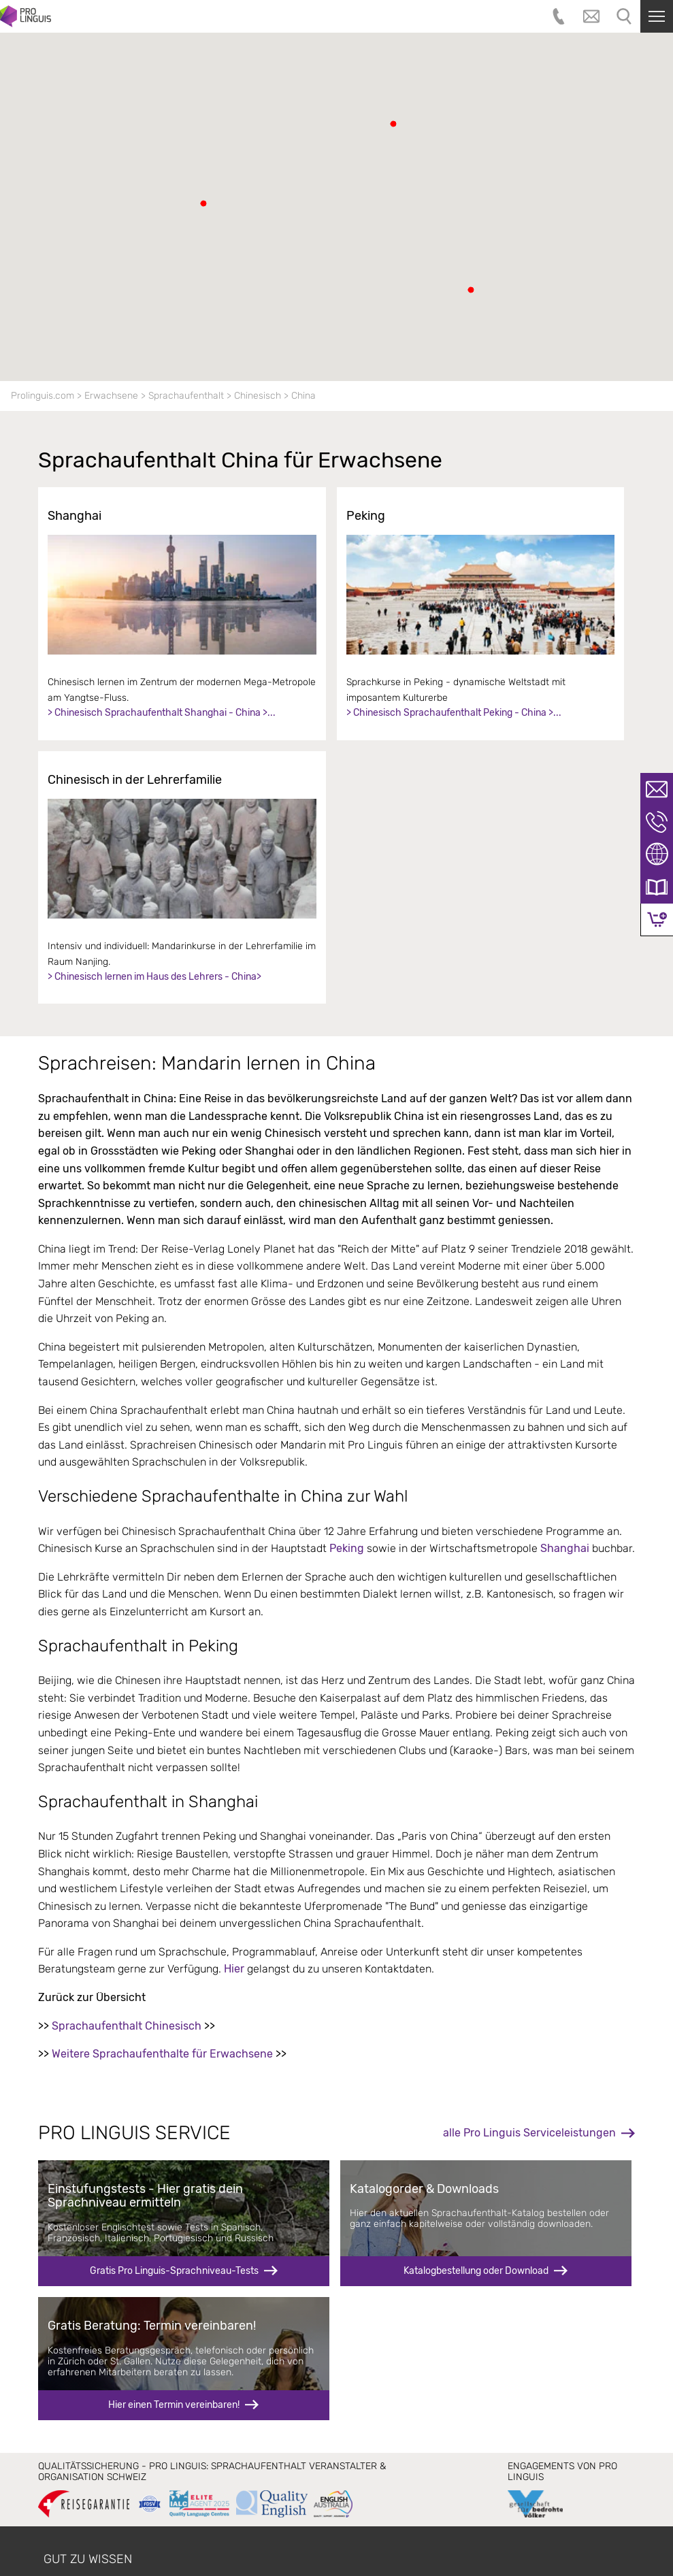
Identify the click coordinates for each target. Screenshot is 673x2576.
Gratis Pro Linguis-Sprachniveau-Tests (174, 2271)
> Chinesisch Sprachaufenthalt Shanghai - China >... (162, 713)
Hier (234, 1968)
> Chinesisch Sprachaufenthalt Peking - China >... (453, 713)
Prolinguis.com (42, 395)
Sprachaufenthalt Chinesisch (126, 2025)
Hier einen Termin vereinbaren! (174, 2405)
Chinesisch (257, 395)
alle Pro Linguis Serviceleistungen (529, 2132)
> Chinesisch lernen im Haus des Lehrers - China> (154, 976)
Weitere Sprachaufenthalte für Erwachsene (162, 2053)
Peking (346, 1548)
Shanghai (566, 1548)
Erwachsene (111, 395)
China (303, 395)
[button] (203, 203)
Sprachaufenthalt (186, 395)
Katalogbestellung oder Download (476, 2271)
